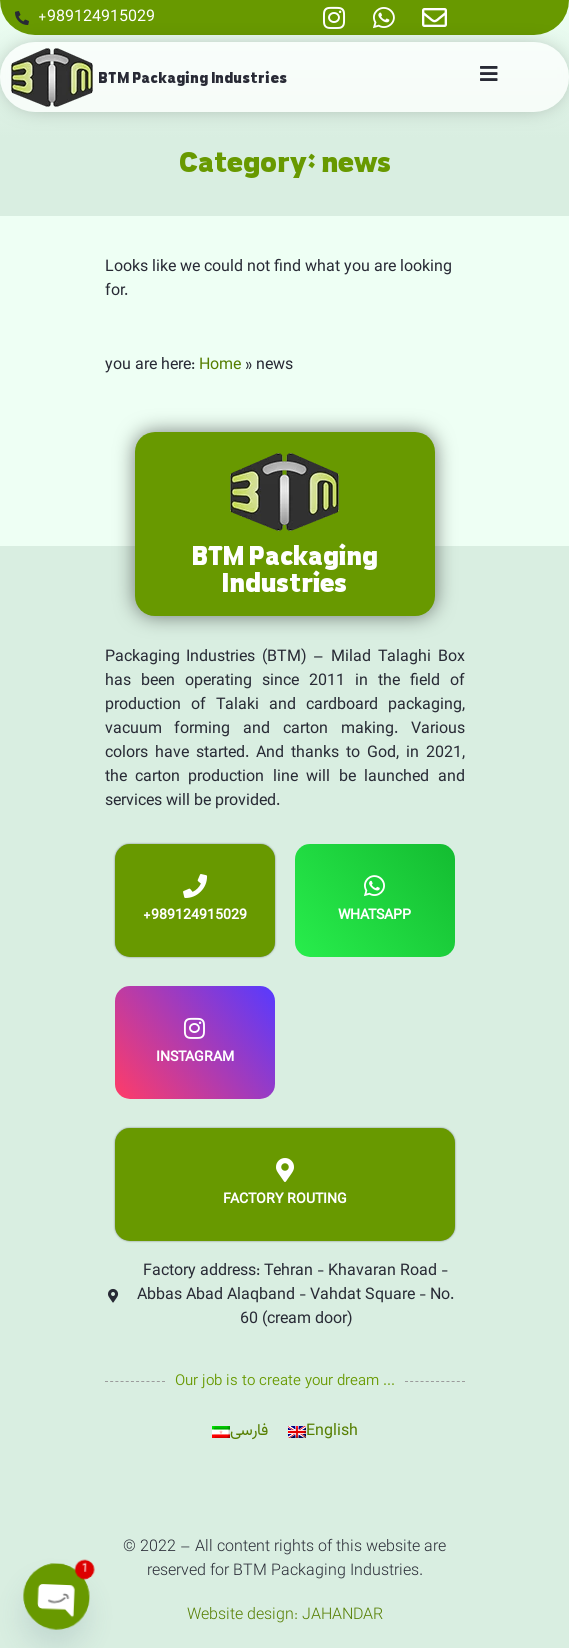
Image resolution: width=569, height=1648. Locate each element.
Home (220, 365)
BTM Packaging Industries (192, 77)
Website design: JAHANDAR (285, 1615)
